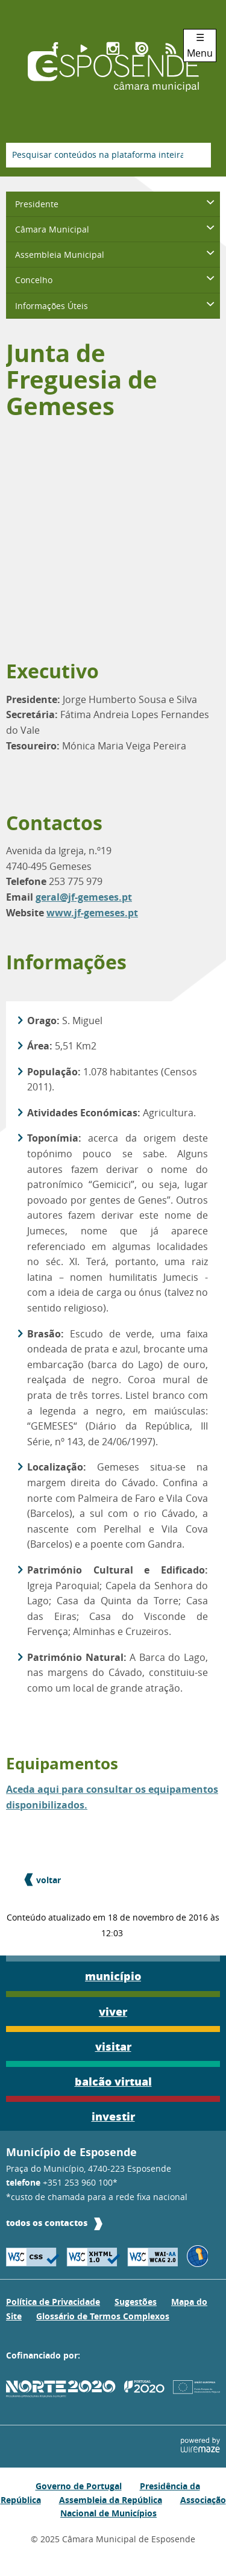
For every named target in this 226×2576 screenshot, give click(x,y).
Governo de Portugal (79, 2486)
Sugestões (136, 2302)
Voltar (48, 1880)
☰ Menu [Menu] (200, 45)
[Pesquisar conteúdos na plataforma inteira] (197, 155)
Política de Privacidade (53, 2302)
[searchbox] (108, 155)
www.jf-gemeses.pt (92, 912)
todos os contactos (46, 2222)
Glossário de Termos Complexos (102, 2316)
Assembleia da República (110, 2500)
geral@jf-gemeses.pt (84, 897)
